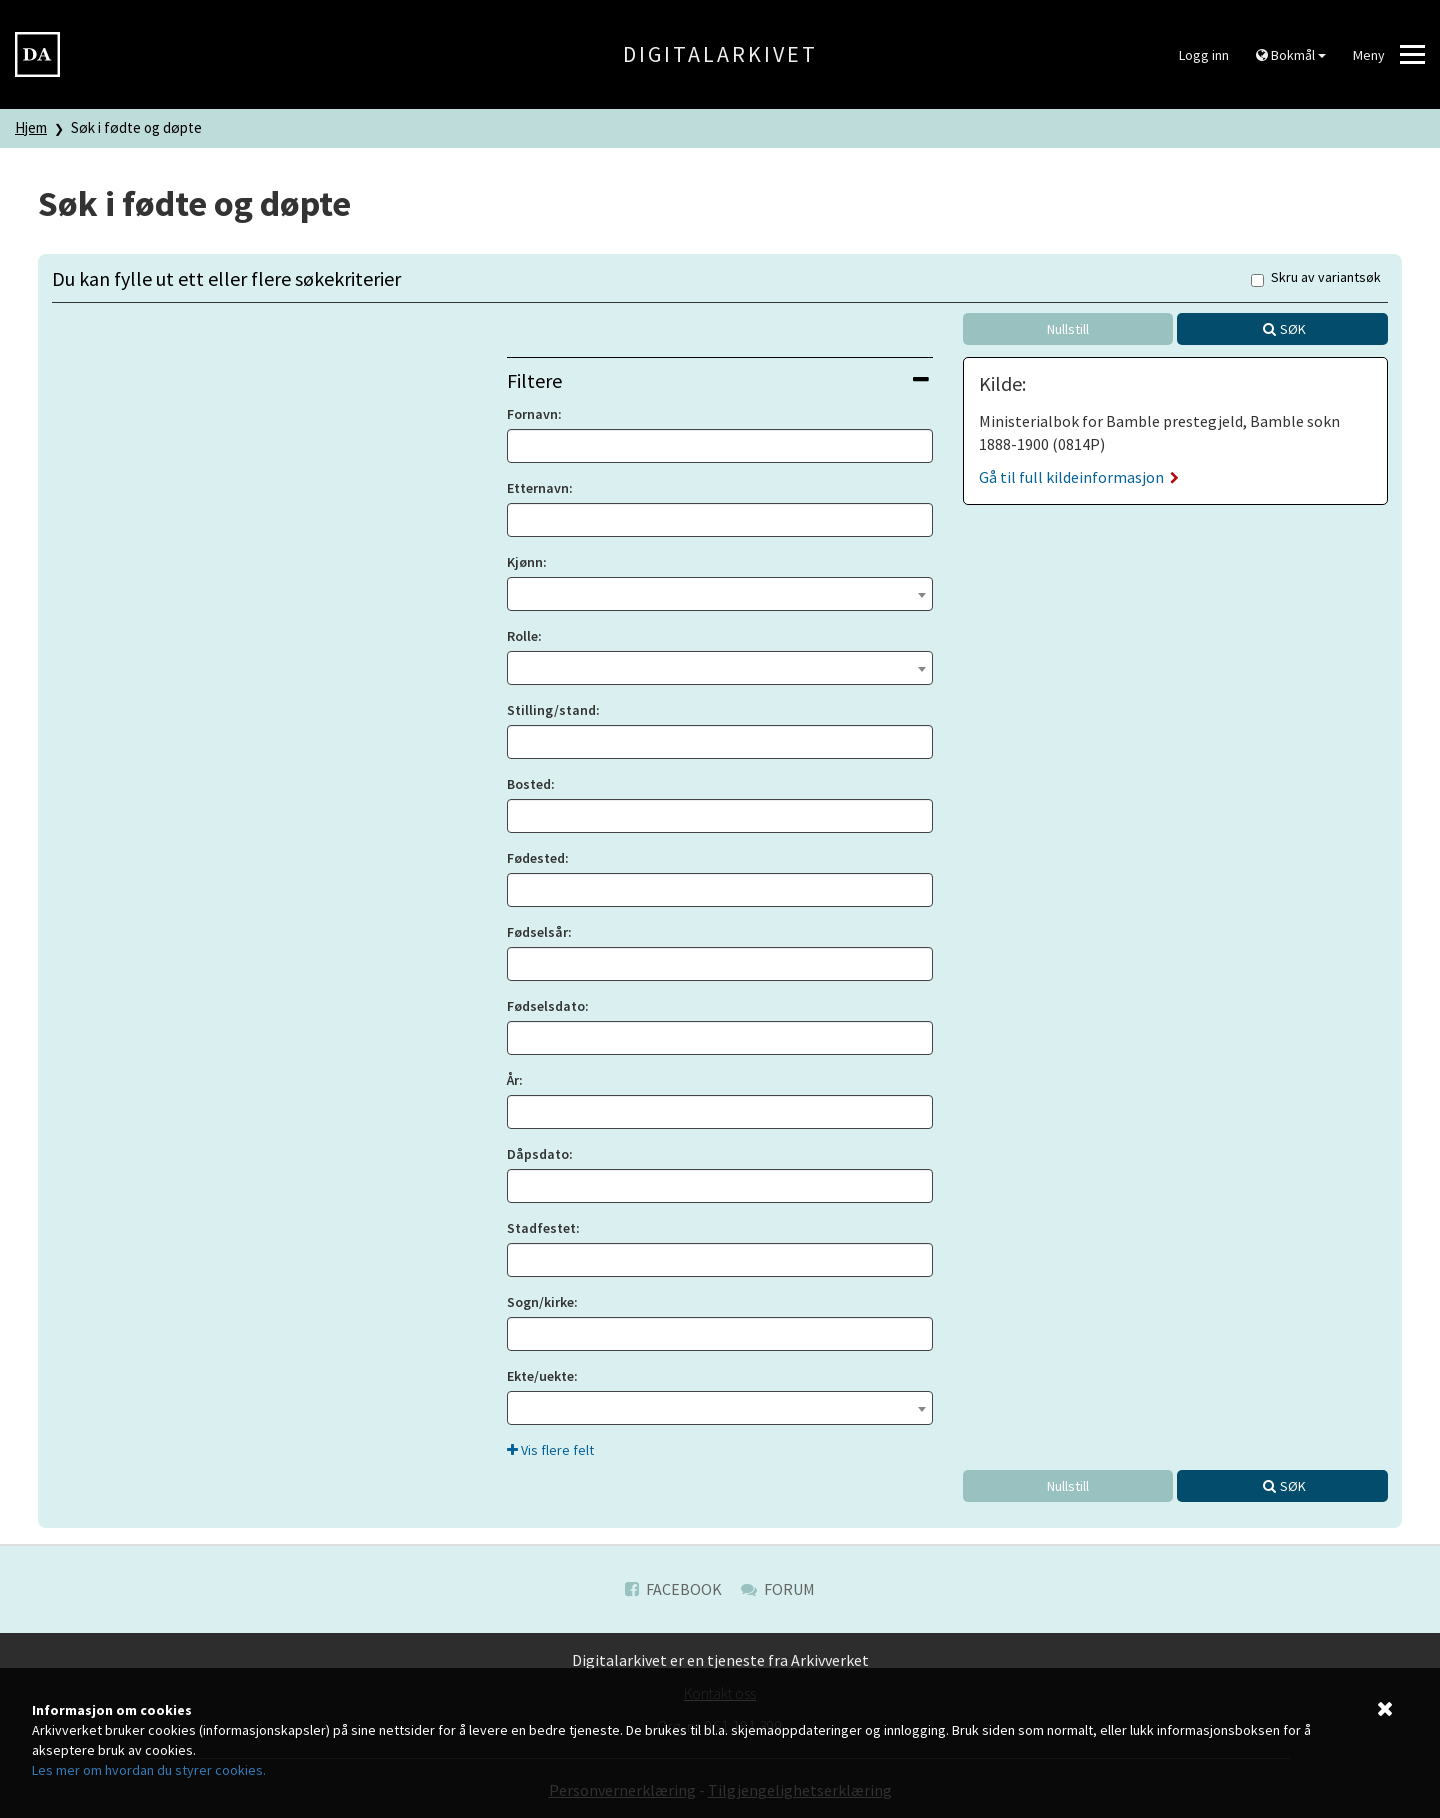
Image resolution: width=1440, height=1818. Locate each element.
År (513, 1080)
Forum (778, 1589)
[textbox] (719, 592)
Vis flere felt (550, 1450)
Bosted (529, 784)
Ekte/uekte (540, 1376)
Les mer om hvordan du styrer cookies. (149, 1770)
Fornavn (532, 414)
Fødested (536, 858)
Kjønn (525, 562)
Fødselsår (537, 932)
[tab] (719, 380)
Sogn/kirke (540, 1302)
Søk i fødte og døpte (136, 127)
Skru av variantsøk (1316, 278)
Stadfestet (541, 1228)
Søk (1293, 329)
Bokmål (1291, 55)
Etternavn (538, 488)
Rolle (522, 636)
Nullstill (1068, 329)
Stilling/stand (551, 710)
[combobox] (719, 594)
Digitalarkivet (720, 54)
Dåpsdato (538, 1154)
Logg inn (1204, 55)
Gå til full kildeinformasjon (1079, 477)
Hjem (31, 127)
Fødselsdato (546, 1006)
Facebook (673, 1589)
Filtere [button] (717, 380)
